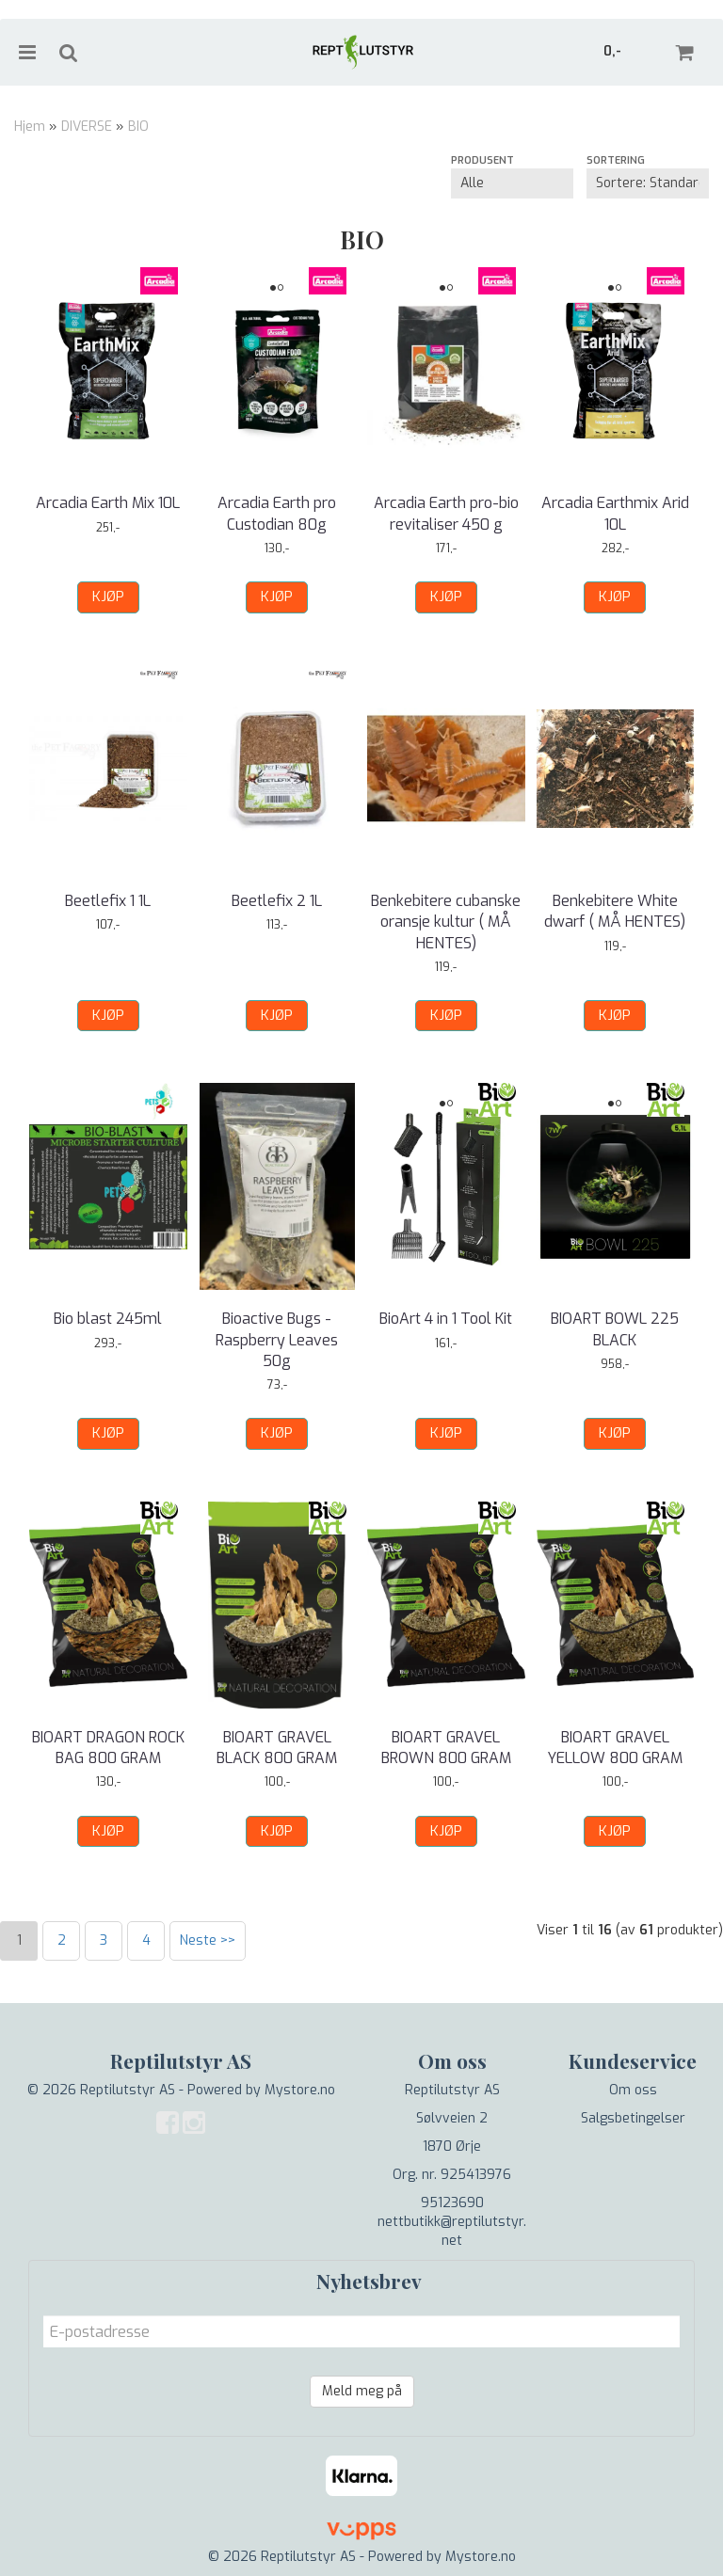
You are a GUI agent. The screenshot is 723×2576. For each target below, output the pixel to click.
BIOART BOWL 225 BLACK (615, 1329)
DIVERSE (88, 126)
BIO (138, 126)
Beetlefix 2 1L (277, 901)
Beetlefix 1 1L (108, 901)
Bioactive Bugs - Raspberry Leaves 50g (277, 1340)
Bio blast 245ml (108, 1318)
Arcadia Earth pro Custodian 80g (276, 513)
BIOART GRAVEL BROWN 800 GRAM (446, 1747)
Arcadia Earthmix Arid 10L (615, 513)
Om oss (633, 2090)
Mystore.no (300, 2090)
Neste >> (207, 1940)
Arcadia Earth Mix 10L (108, 503)
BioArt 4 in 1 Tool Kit (445, 1318)
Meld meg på (362, 2391)
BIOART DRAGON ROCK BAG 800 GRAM (108, 1747)
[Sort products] (647, 183)
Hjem (29, 126)
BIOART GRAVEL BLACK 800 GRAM (277, 1747)
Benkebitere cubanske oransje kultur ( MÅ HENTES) (446, 922)
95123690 (452, 2203)
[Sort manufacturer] (512, 183)
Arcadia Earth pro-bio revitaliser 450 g (446, 513)
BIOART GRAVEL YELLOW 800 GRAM (615, 1747)
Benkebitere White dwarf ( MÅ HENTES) (614, 911)
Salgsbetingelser (633, 2118)
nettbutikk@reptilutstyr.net (452, 2231)
